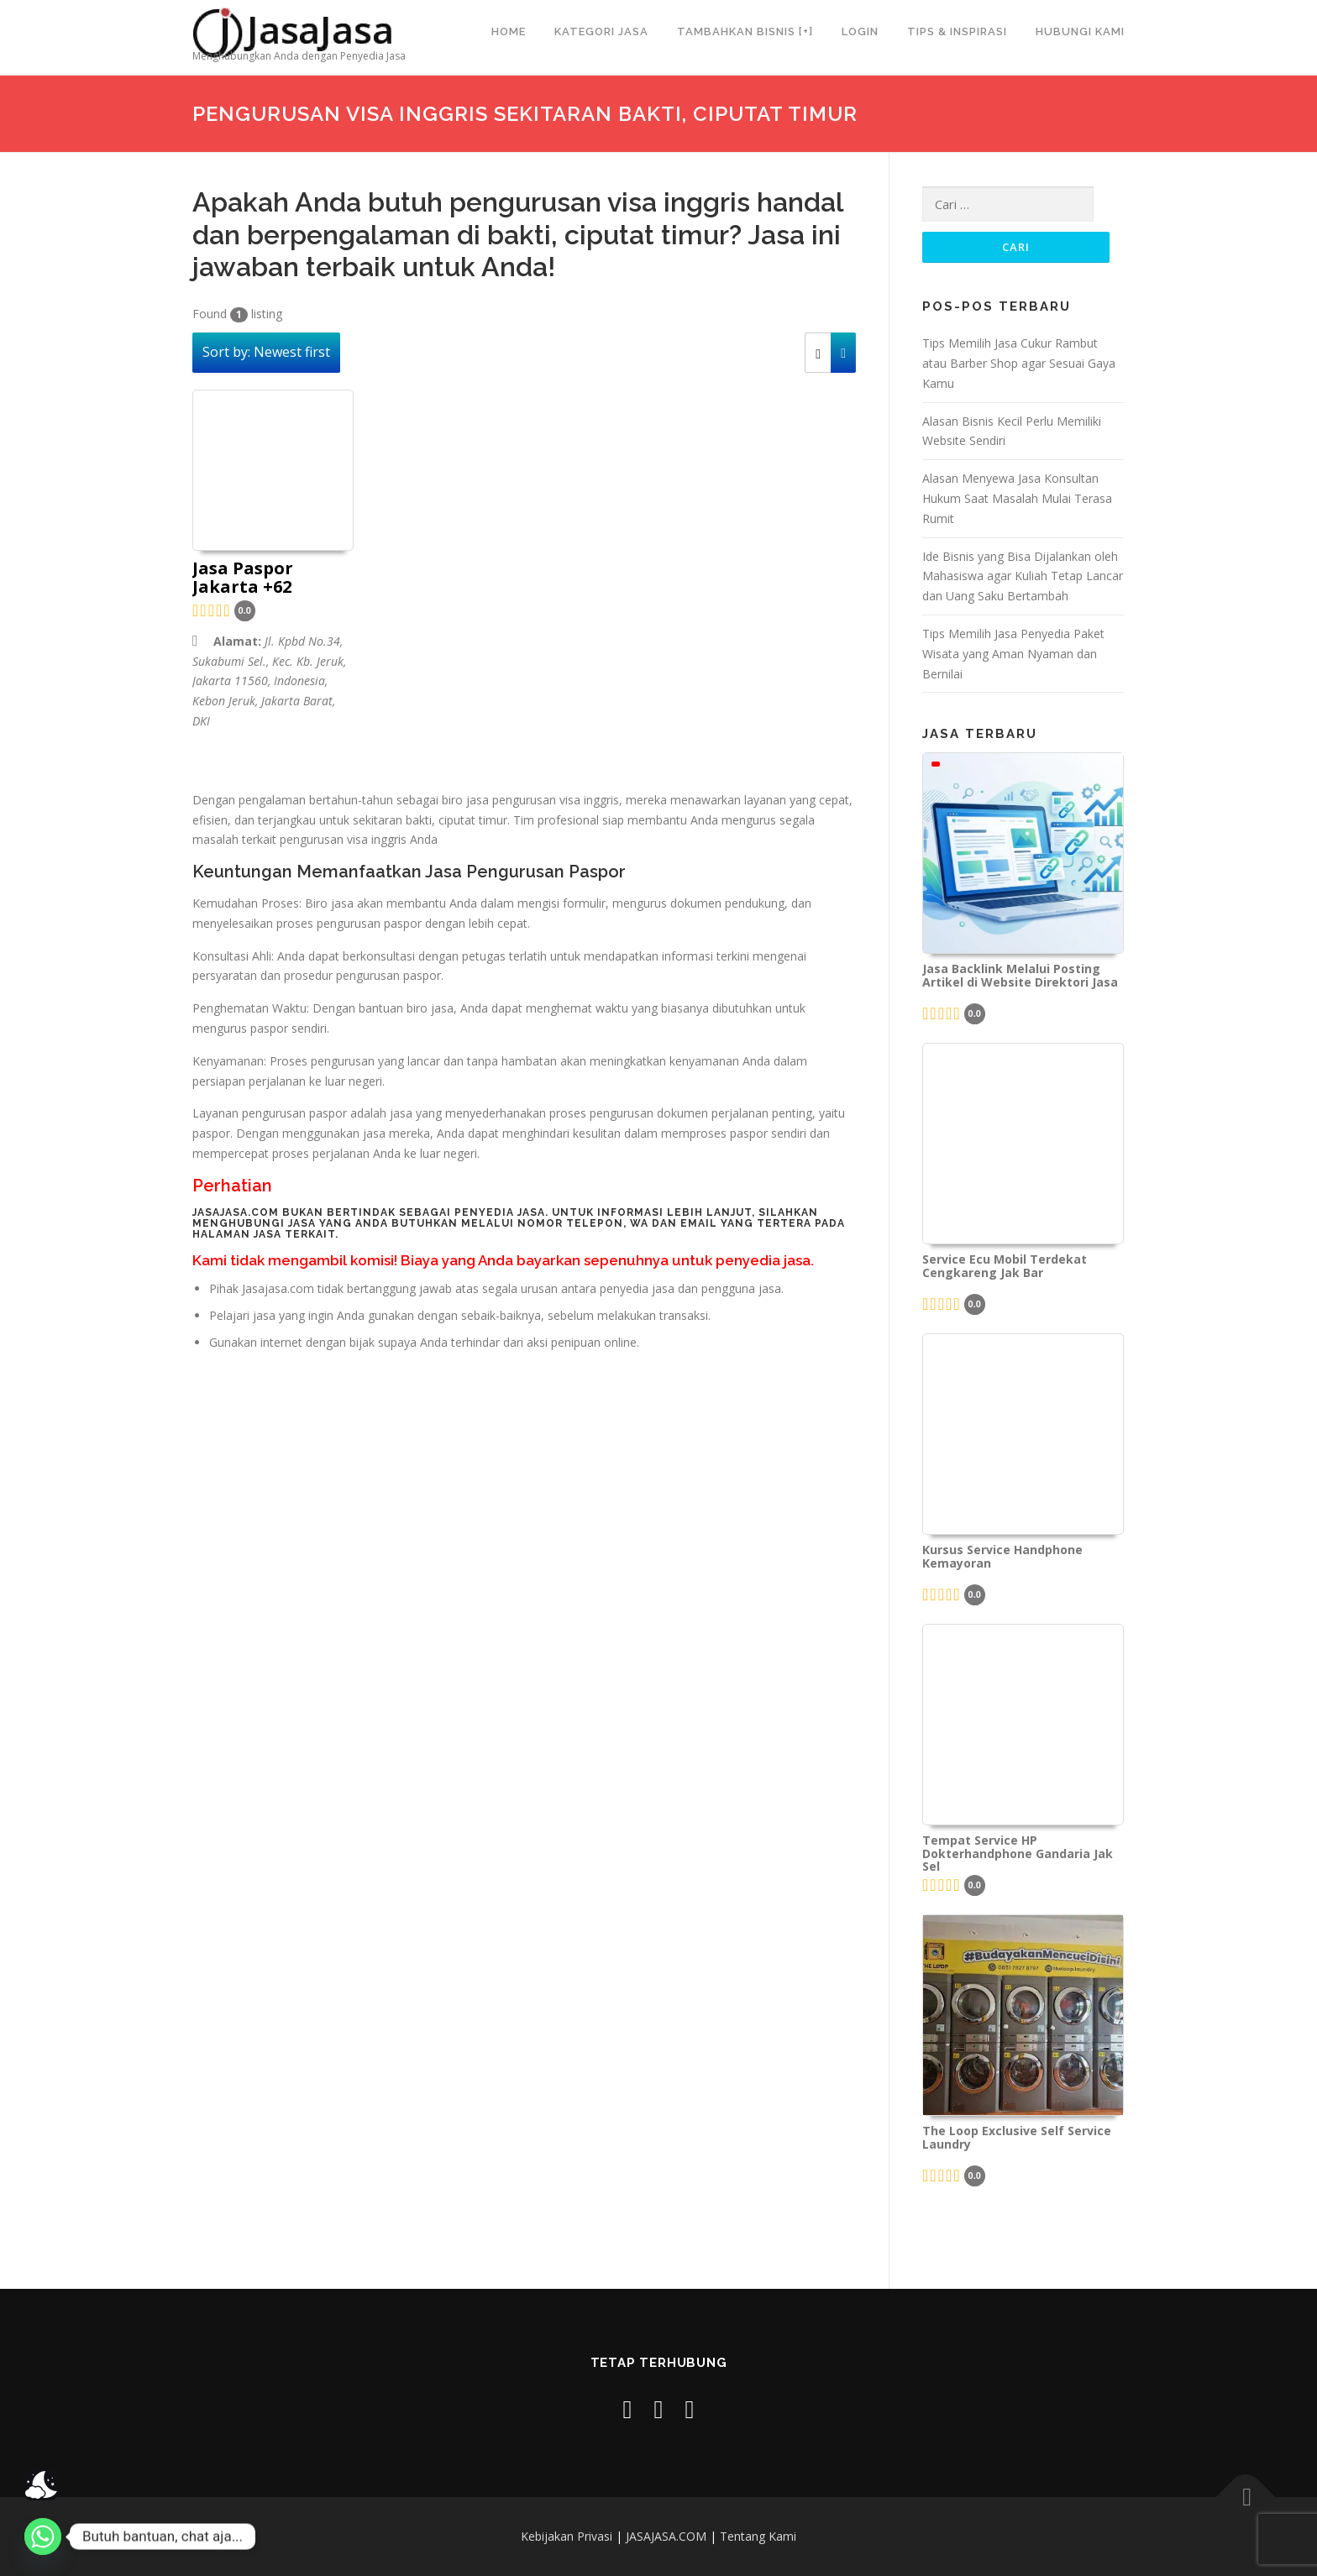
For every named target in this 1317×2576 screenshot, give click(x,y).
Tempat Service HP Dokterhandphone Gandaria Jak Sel (1017, 1853)
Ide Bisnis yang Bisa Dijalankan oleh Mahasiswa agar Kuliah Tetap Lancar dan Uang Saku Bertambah (1022, 576)
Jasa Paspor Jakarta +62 (242, 578)
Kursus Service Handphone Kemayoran (1002, 1556)
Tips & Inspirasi (957, 31)
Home (508, 31)
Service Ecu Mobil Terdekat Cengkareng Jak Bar (1004, 1266)
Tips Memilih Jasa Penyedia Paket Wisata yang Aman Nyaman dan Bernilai (1013, 654)
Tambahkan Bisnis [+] (745, 31)
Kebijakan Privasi (566, 2536)
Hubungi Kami (1080, 31)
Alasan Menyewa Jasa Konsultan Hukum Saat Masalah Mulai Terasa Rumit (1017, 498)
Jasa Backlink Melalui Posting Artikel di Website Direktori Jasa (1020, 975)
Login (860, 31)
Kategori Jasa (601, 31)
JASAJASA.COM (666, 2536)
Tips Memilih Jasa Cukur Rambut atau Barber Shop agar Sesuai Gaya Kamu (1018, 363)
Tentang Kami (758, 2536)
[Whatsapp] (42, 2536)
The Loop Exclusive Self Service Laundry (1016, 2137)
